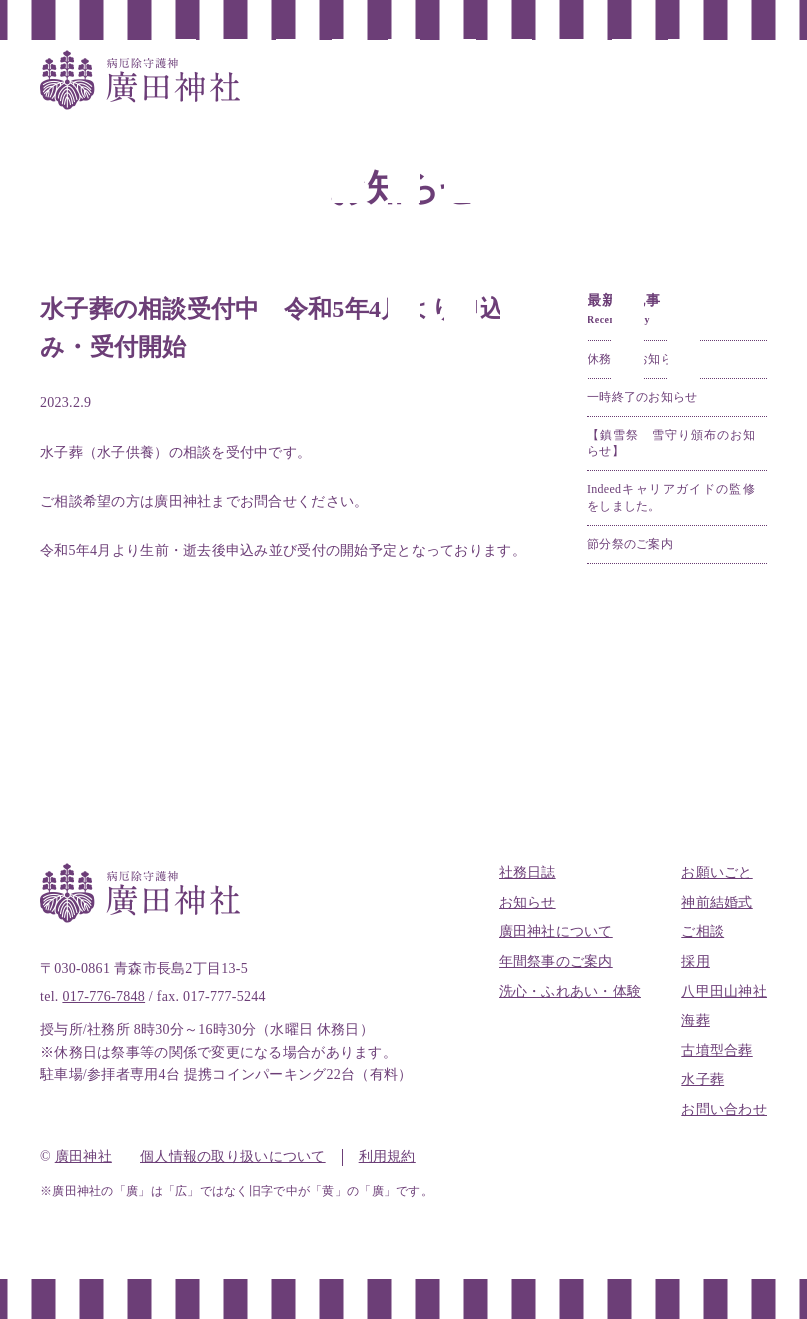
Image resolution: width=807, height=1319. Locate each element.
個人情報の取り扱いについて (233, 1156)
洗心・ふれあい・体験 (570, 991)
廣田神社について (556, 931)
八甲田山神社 (724, 991)
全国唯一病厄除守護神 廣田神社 (140, 80)
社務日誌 (527, 872)
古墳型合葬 (716, 1050)
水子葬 (702, 1079)
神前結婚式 (716, 902)
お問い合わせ (724, 1109)
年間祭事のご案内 (556, 961)
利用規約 (387, 1156)
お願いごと (716, 872)
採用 (695, 961)
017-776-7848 (103, 996)
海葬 (695, 1020)
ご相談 (702, 931)
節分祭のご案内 (630, 544)
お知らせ (527, 902)
